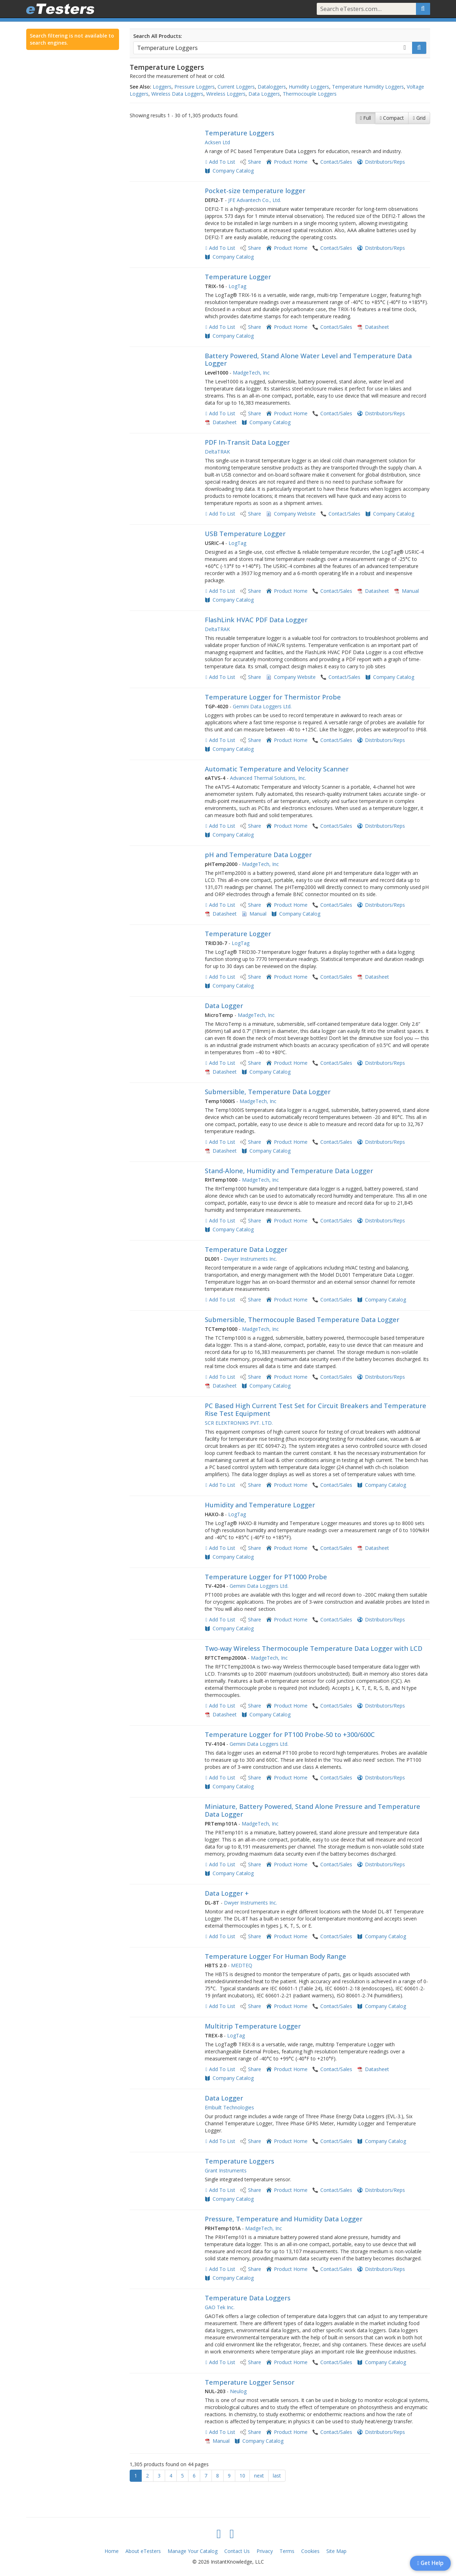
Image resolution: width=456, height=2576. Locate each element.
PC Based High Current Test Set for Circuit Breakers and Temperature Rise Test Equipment (315, 1409)
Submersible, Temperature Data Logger (268, 1091)
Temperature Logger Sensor (249, 2382)
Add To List (222, 161)
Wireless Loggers (226, 93)
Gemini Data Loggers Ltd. (262, 706)
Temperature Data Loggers (248, 2298)
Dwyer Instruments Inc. (250, 1258)
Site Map (336, 2551)
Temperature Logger (238, 276)
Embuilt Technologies (229, 2107)
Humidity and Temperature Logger (260, 1505)
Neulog (238, 2391)
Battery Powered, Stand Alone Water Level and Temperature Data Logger (308, 359)
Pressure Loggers (194, 86)
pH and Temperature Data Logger (258, 854)
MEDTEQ (241, 1965)
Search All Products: (157, 36)
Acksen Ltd (217, 142)
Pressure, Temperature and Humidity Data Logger (283, 2219)
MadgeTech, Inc (251, 372)
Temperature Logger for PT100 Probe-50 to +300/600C (290, 1734)
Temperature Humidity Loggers (368, 86)
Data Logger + (227, 1893)
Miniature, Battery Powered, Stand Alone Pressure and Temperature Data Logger (312, 1810)
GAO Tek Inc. (220, 2307)
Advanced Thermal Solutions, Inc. (268, 778)
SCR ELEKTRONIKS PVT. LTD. (239, 1422)
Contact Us (237, 2551)
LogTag (237, 286)
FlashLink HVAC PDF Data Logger (256, 619)
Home (112, 2551)
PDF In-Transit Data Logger (247, 442)
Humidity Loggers (309, 86)
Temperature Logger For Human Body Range (275, 1956)
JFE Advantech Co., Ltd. (254, 200)
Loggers (162, 86)
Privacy (265, 2551)
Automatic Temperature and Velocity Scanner (277, 769)
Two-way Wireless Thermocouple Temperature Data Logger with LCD (313, 1648)
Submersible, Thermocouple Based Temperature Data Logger (302, 1319)
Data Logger (224, 1005)
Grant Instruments (226, 2170)
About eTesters (143, 2551)
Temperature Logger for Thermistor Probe (273, 697)
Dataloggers (272, 86)
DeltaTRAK (217, 451)
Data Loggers (264, 93)
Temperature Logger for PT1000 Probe (266, 1577)
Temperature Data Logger (246, 1249)
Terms (287, 2551)
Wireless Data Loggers (177, 93)
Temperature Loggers (239, 133)
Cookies (310, 2551)
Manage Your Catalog (193, 2551)
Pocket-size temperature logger (255, 190)
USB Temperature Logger (245, 533)
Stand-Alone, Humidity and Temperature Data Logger (289, 1170)
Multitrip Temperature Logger (253, 2026)
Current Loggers (236, 86)
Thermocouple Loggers (310, 93)
